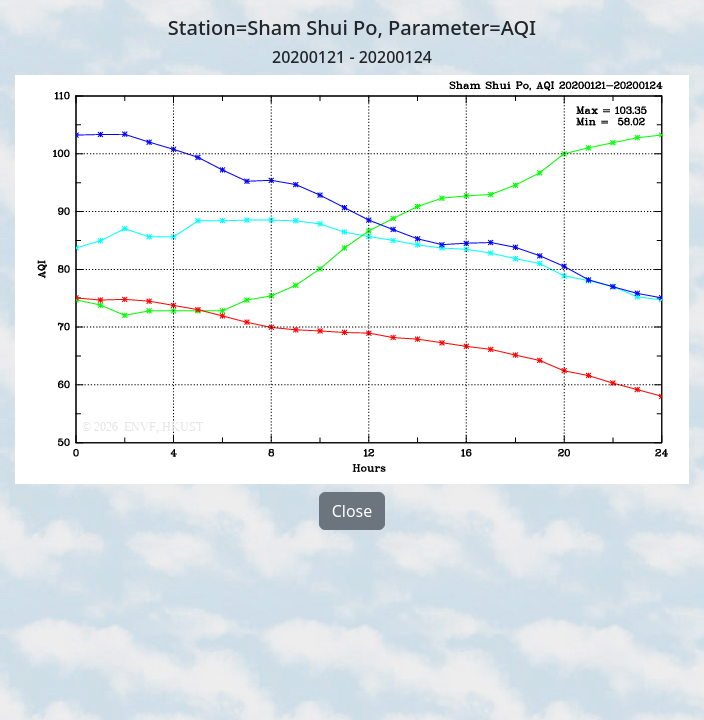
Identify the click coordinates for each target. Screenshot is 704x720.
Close (352, 511)
